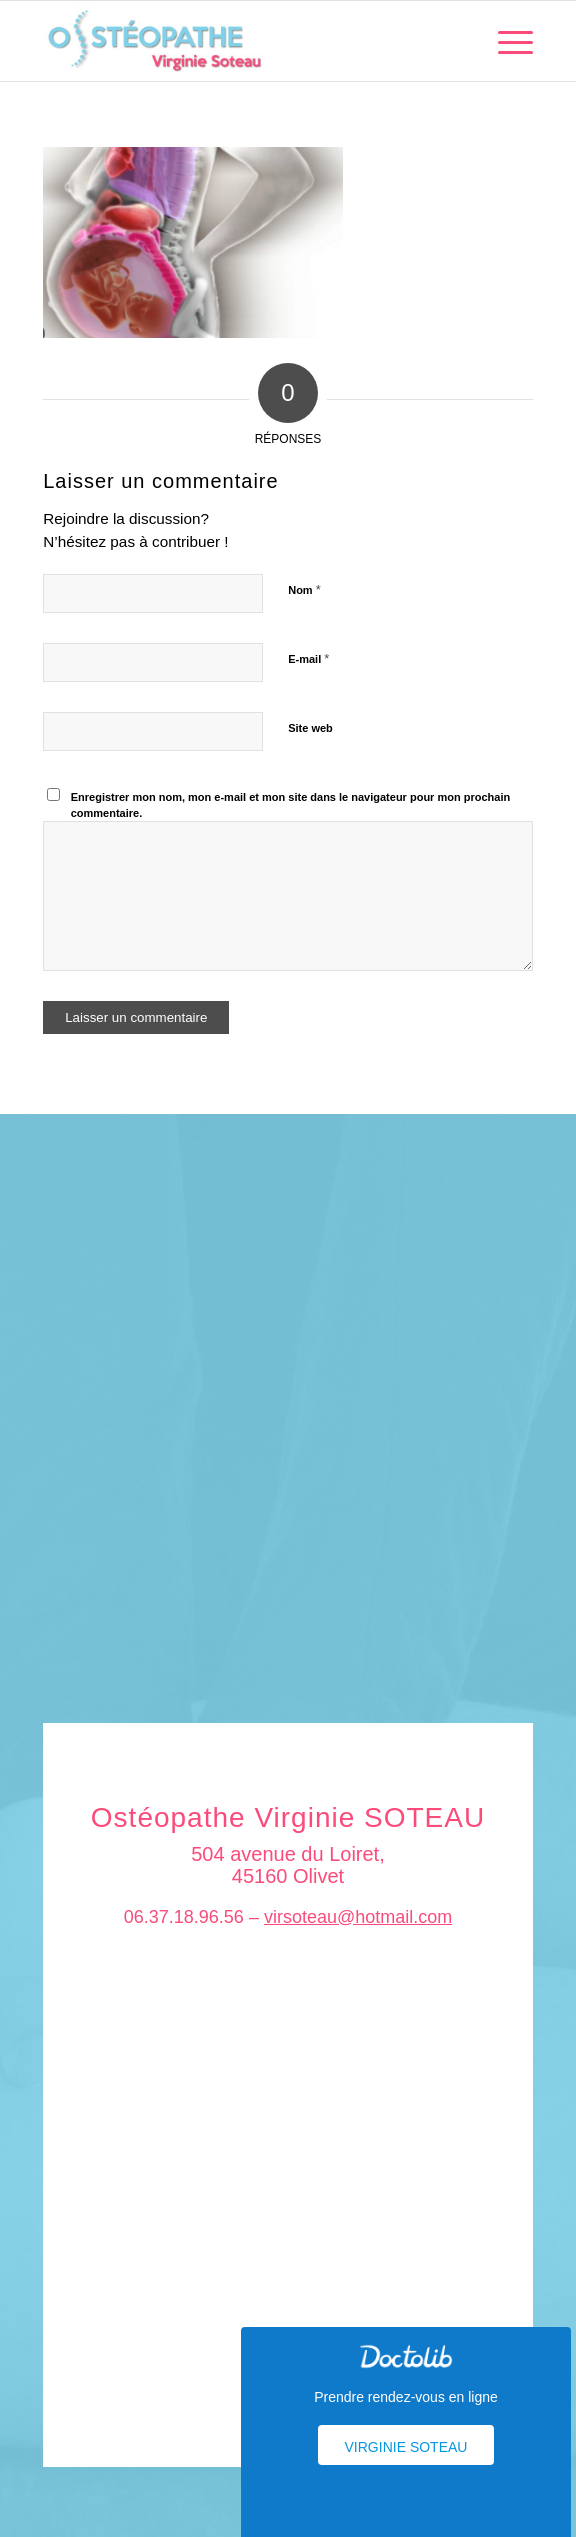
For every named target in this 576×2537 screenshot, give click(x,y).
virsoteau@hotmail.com (358, 1917)
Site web (310, 728)
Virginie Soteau (406, 2447)
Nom (304, 589)
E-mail (308, 658)
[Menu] (505, 41)
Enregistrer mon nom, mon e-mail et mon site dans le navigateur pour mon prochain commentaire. (290, 805)
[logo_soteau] (239, 41)
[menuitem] (505, 41)
